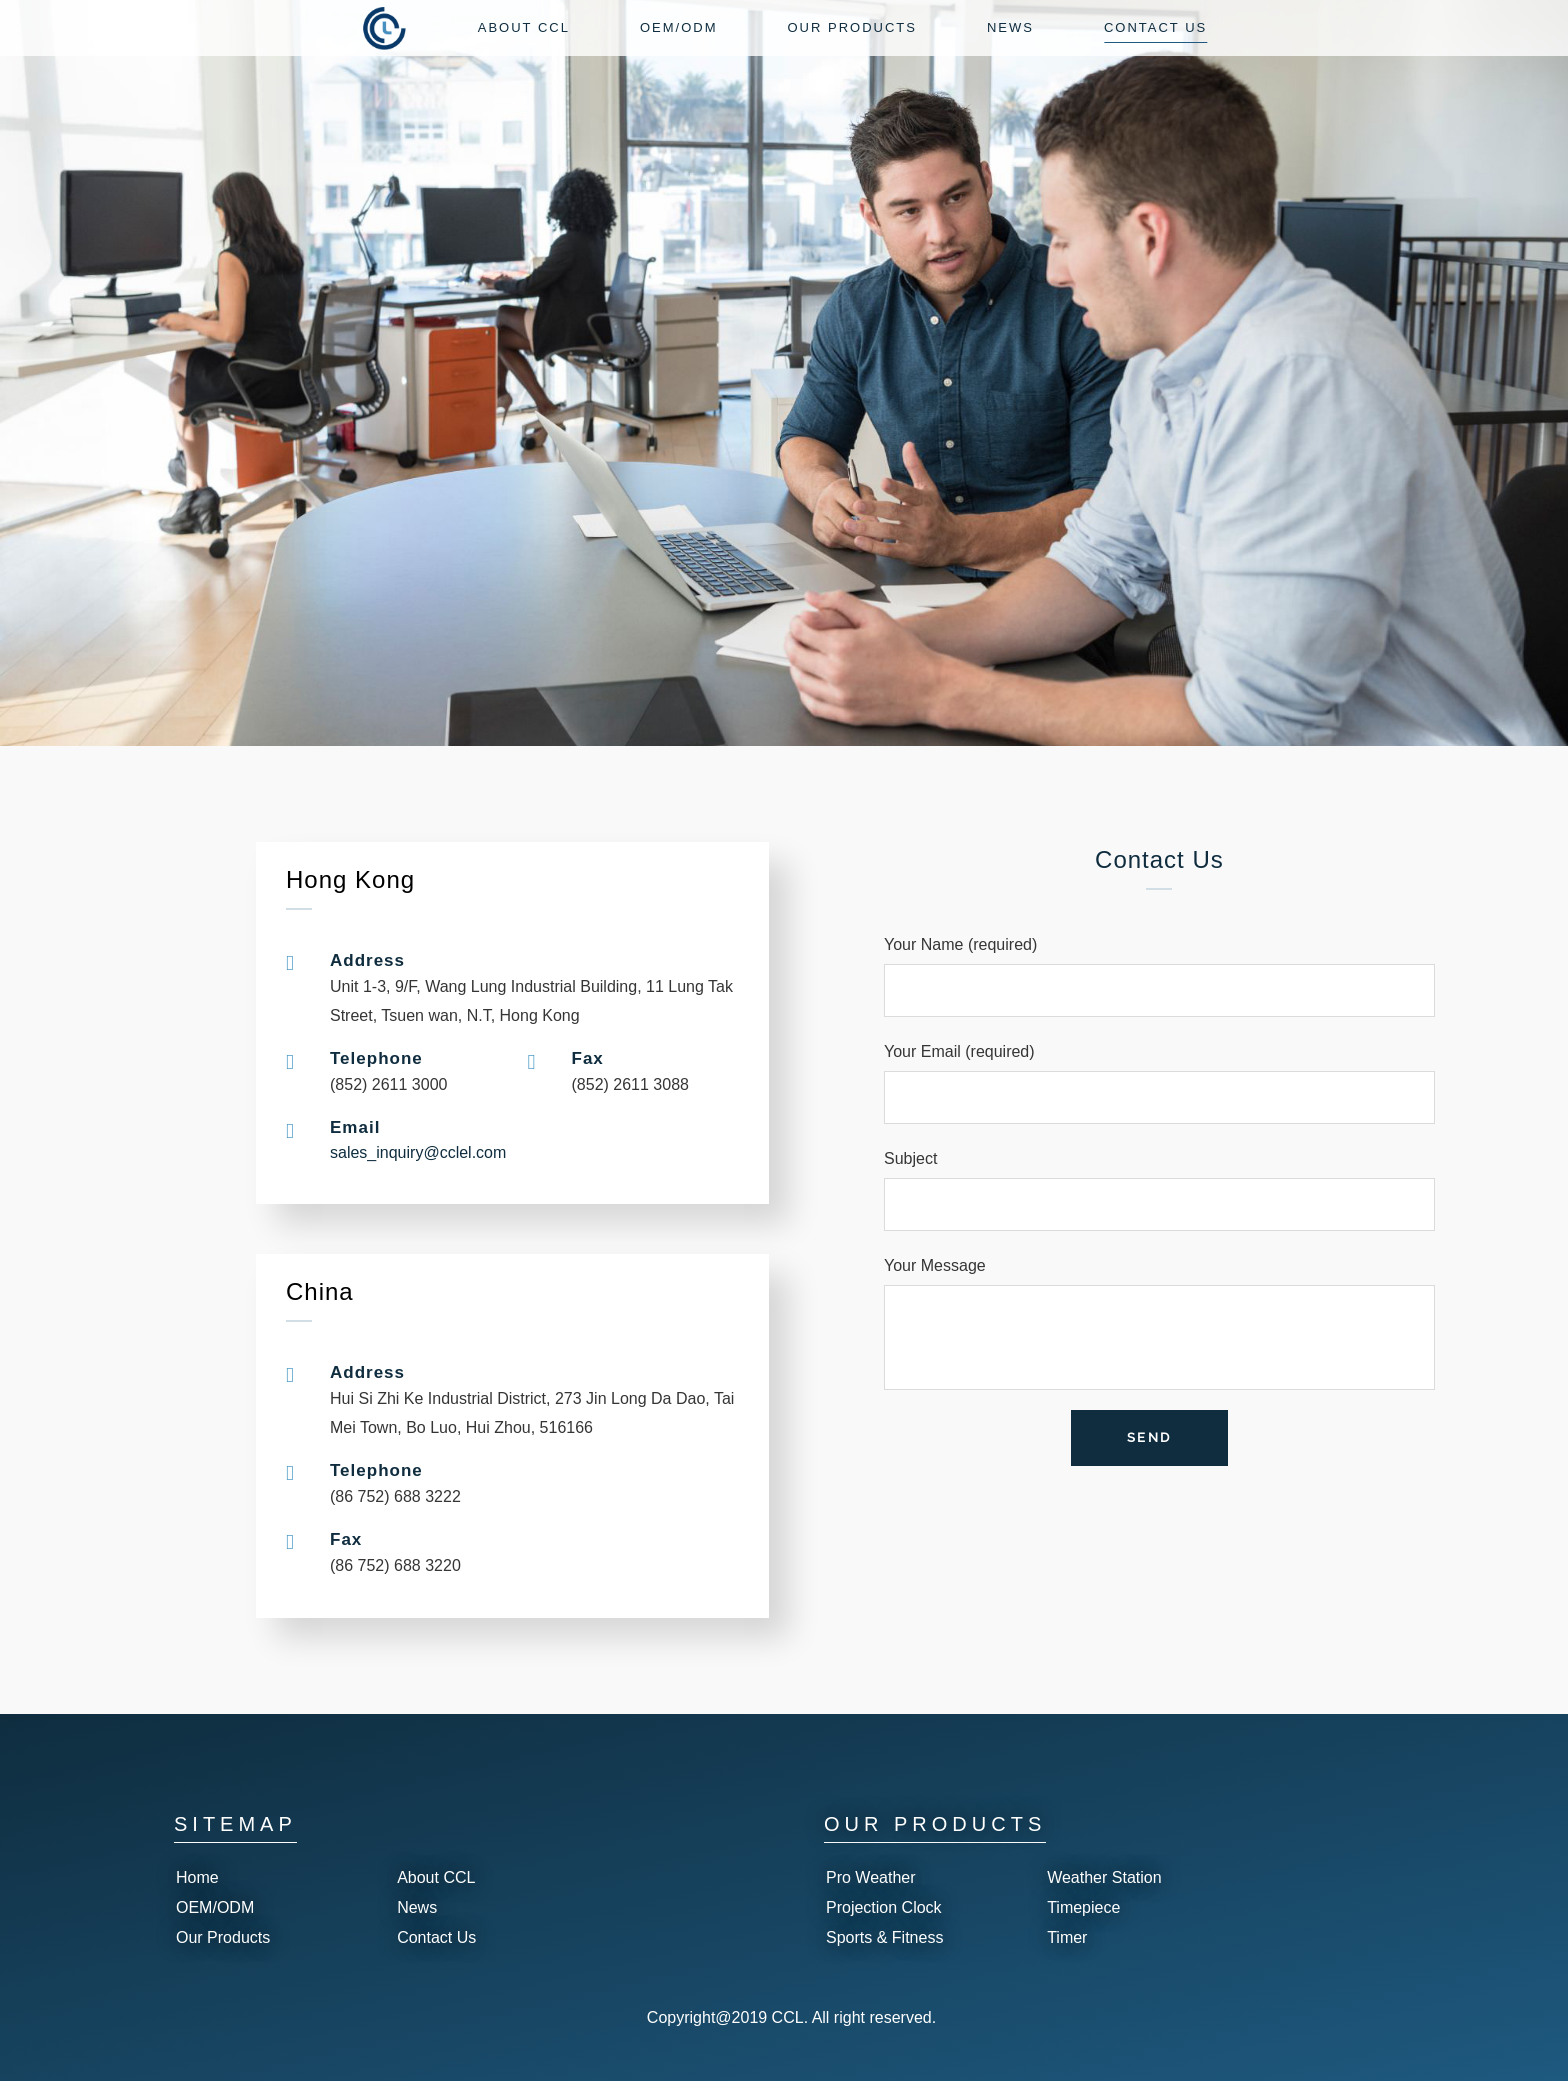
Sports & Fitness (884, 1937)
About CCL (436, 1877)
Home (197, 1877)
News (417, 1907)
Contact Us (436, 1937)
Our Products (223, 1937)
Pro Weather (871, 1877)
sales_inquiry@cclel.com (418, 1152)
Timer (1067, 1937)
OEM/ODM (215, 1907)
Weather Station (1104, 1877)
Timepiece (1083, 1907)
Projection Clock (884, 1907)
